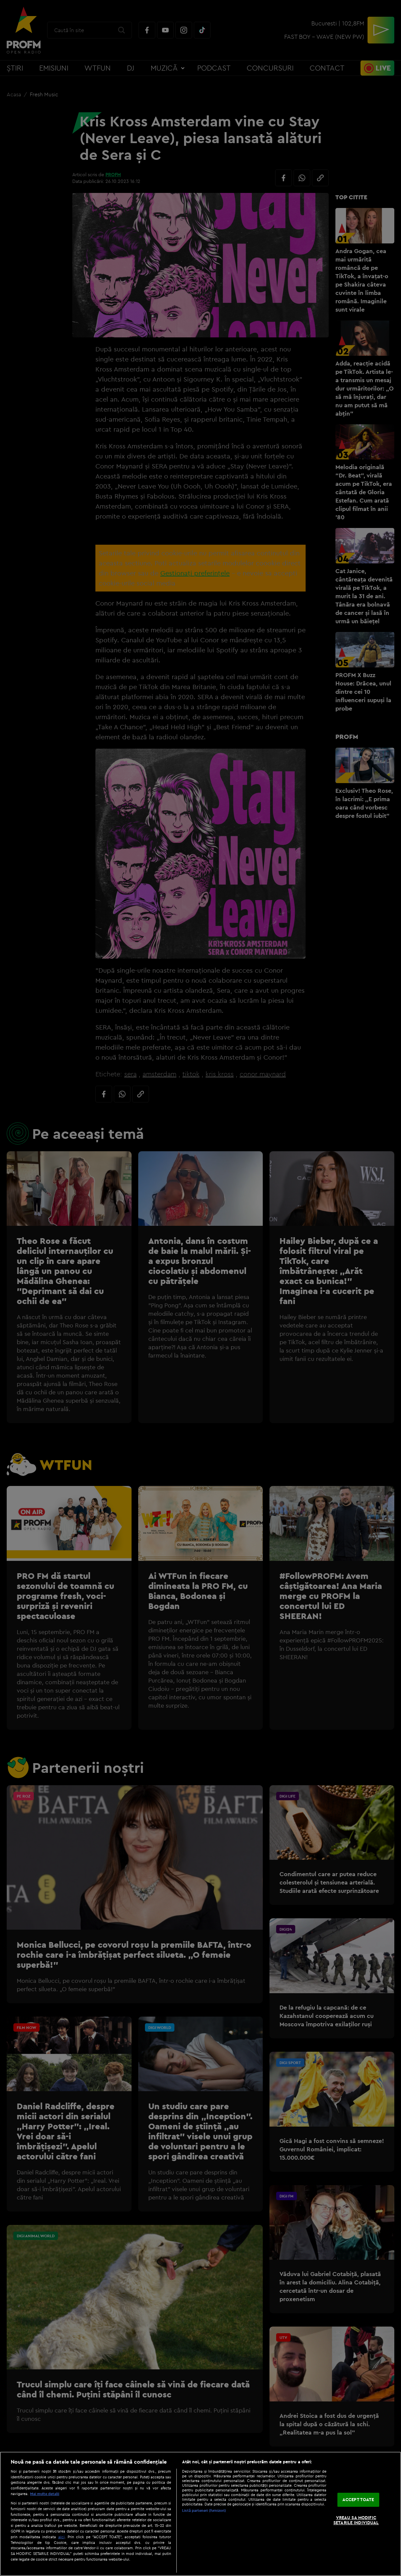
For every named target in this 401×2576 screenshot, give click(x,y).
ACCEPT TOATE (358, 2499)
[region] (200, 2514)
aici (61, 2536)
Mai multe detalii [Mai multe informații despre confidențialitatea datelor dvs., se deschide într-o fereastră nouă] (44, 2493)
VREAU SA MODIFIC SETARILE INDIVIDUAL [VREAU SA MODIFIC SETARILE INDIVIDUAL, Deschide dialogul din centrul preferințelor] (356, 2520)
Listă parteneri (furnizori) (204, 2510)
